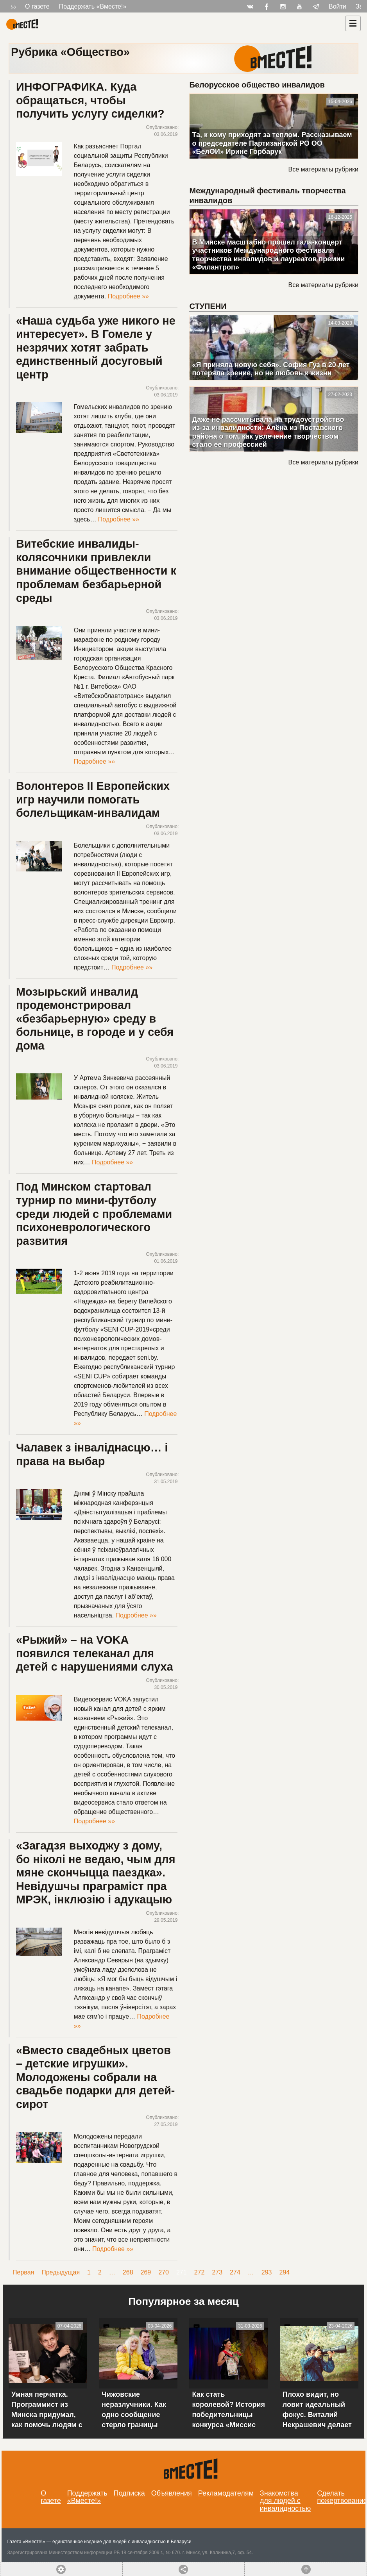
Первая (23, 2272)
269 (146, 2272)
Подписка (129, 2493)
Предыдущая (60, 2272)
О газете (37, 6)
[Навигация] (353, 23)
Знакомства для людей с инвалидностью (285, 2501)
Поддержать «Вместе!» (93, 6)
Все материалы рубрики (323, 169)
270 (163, 2272)
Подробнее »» (128, 296)
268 (128, 2272)
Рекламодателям (226, 2493)
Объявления (171, 2493)
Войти (337, 6)
